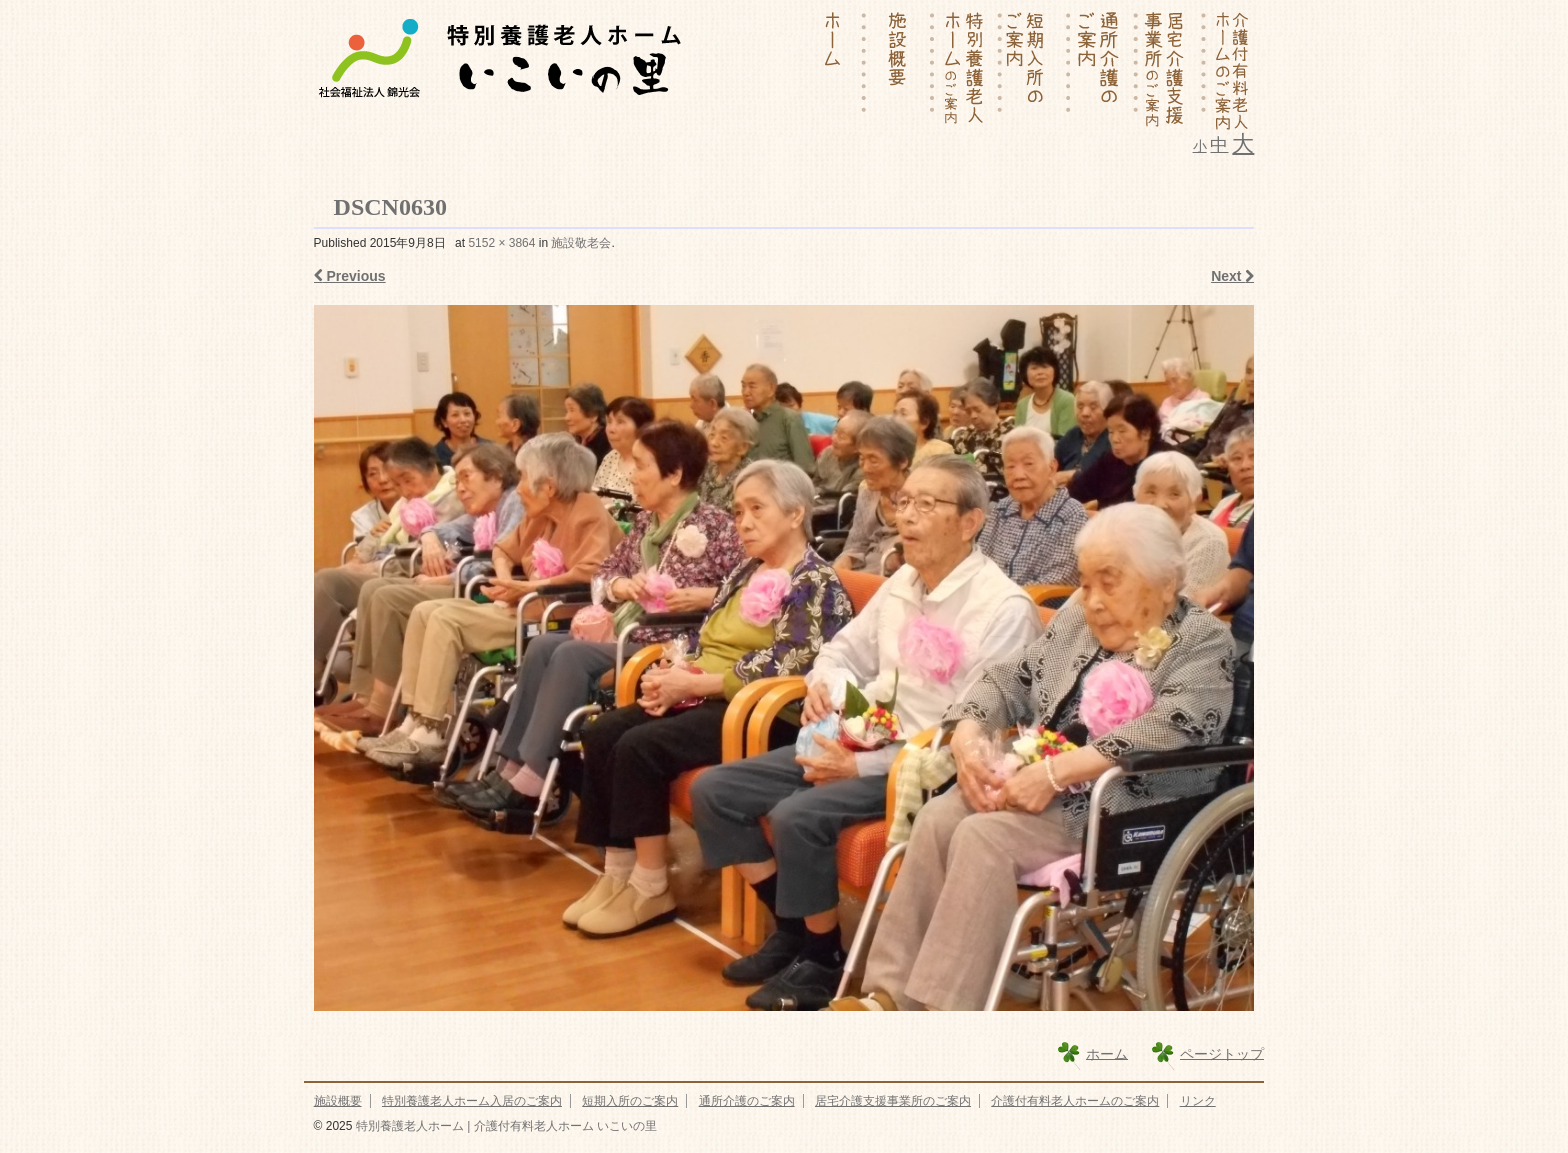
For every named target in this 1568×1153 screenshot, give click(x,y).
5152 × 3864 (501, 243)
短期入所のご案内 (630, 1101)
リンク (1198, 1101)
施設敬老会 (581, 243)
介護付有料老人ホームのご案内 (1075, 1101)
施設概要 (338, 1101)
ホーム (1107, 1053)
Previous (350, 276)
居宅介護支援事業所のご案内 (893, 1101)
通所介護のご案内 (747, 1101)
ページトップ (1222, 1053)
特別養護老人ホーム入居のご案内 (472, 1101)
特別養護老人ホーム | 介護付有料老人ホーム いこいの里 (504, 1126)
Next (1232, 276)
